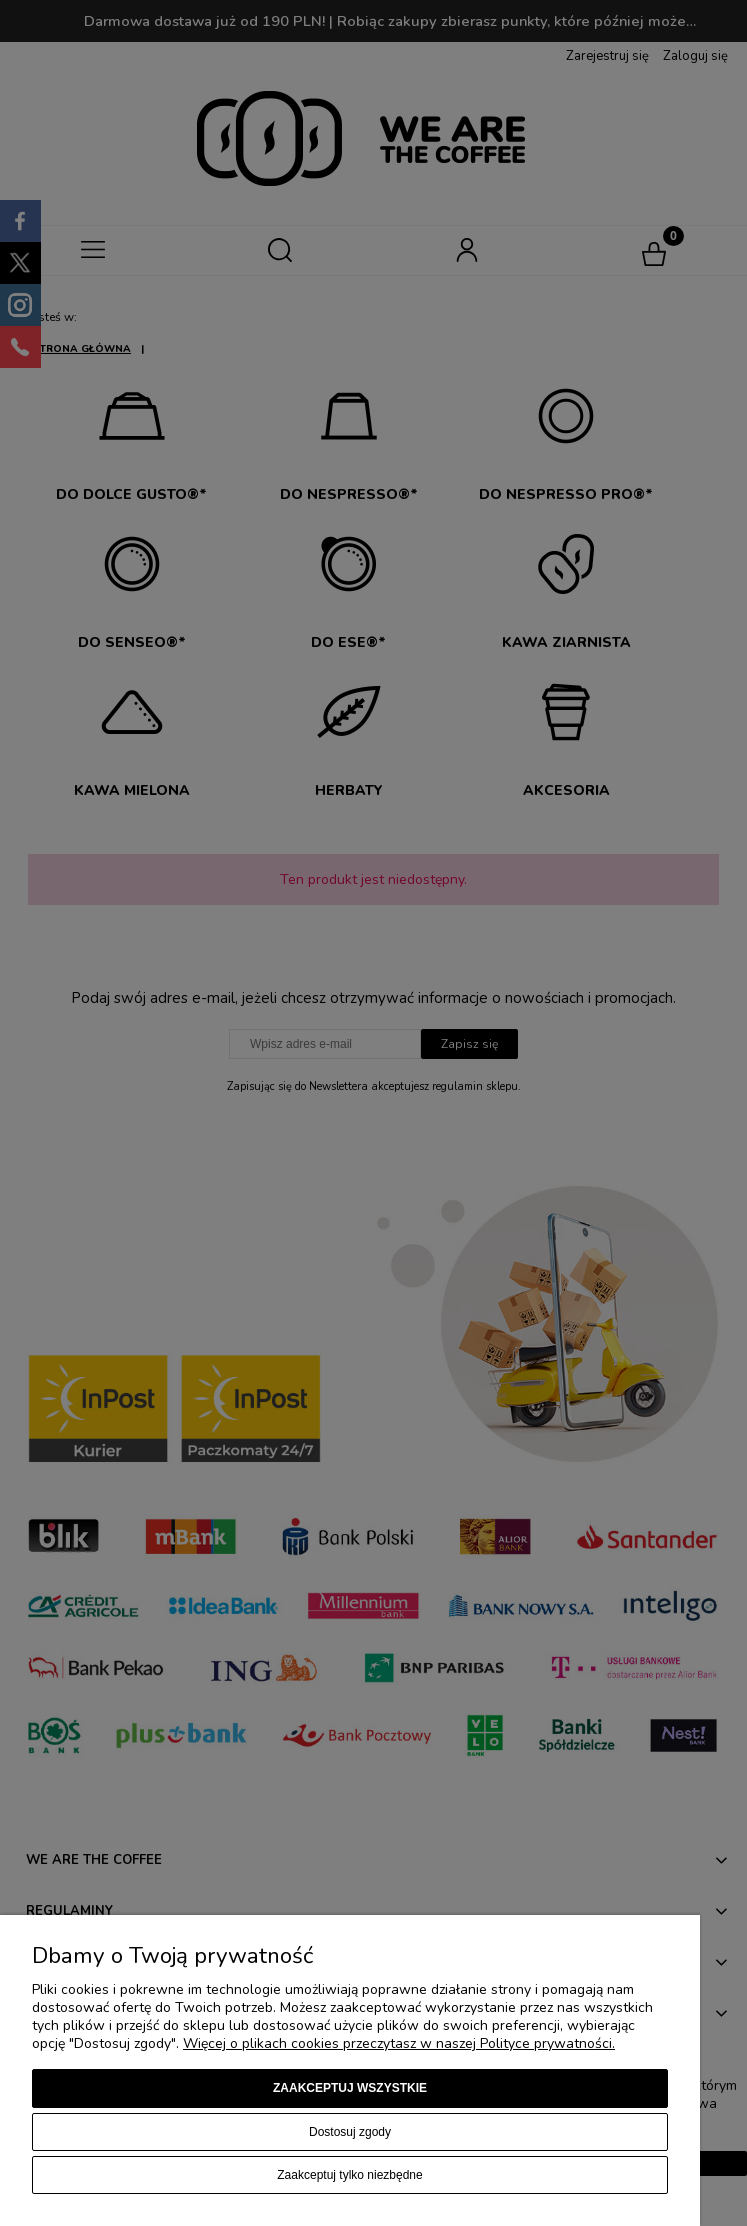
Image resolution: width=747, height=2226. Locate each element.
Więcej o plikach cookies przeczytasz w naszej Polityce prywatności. (399, 2043)
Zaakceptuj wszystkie (350, 2088)
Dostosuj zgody (350, 2132)
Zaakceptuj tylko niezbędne (349, 2175)
